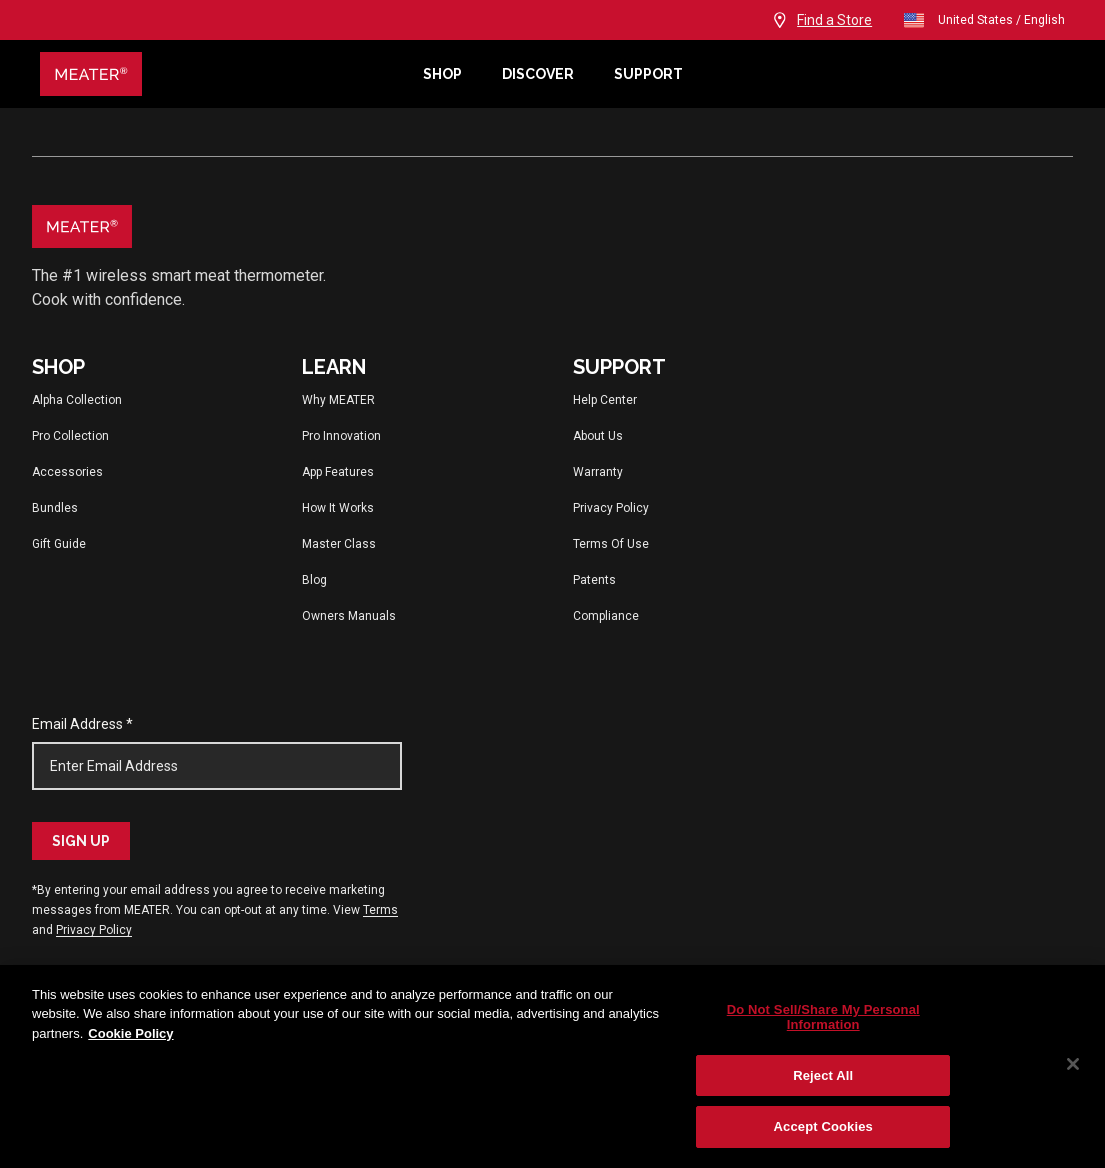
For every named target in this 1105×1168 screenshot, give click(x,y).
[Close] (1073, 1064)
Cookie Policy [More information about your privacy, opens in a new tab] (130, 1033)
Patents (594, 580)
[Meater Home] (221, 74)
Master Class (339, 544)
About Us (598, 436)
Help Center (605, 400)
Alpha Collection (77, 400)
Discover (538, 74)
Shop (442, 74)
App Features (338, 472)
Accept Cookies (823, 1126)
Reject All (823, 1075)
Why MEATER (338, 400)
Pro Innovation (341, 436)
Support (648, 74)
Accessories (67, 472)
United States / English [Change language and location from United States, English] (983, 20)
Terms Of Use (611, 544)
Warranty (598, 472)
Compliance (606, 616)
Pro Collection (70, 436)
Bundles (55, 508)
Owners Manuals (349, 616)
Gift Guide (59, 544)
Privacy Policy (611, 508)
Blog (314, 580)
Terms (380, 910)
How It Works (338, 508)
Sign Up (81, 841)
